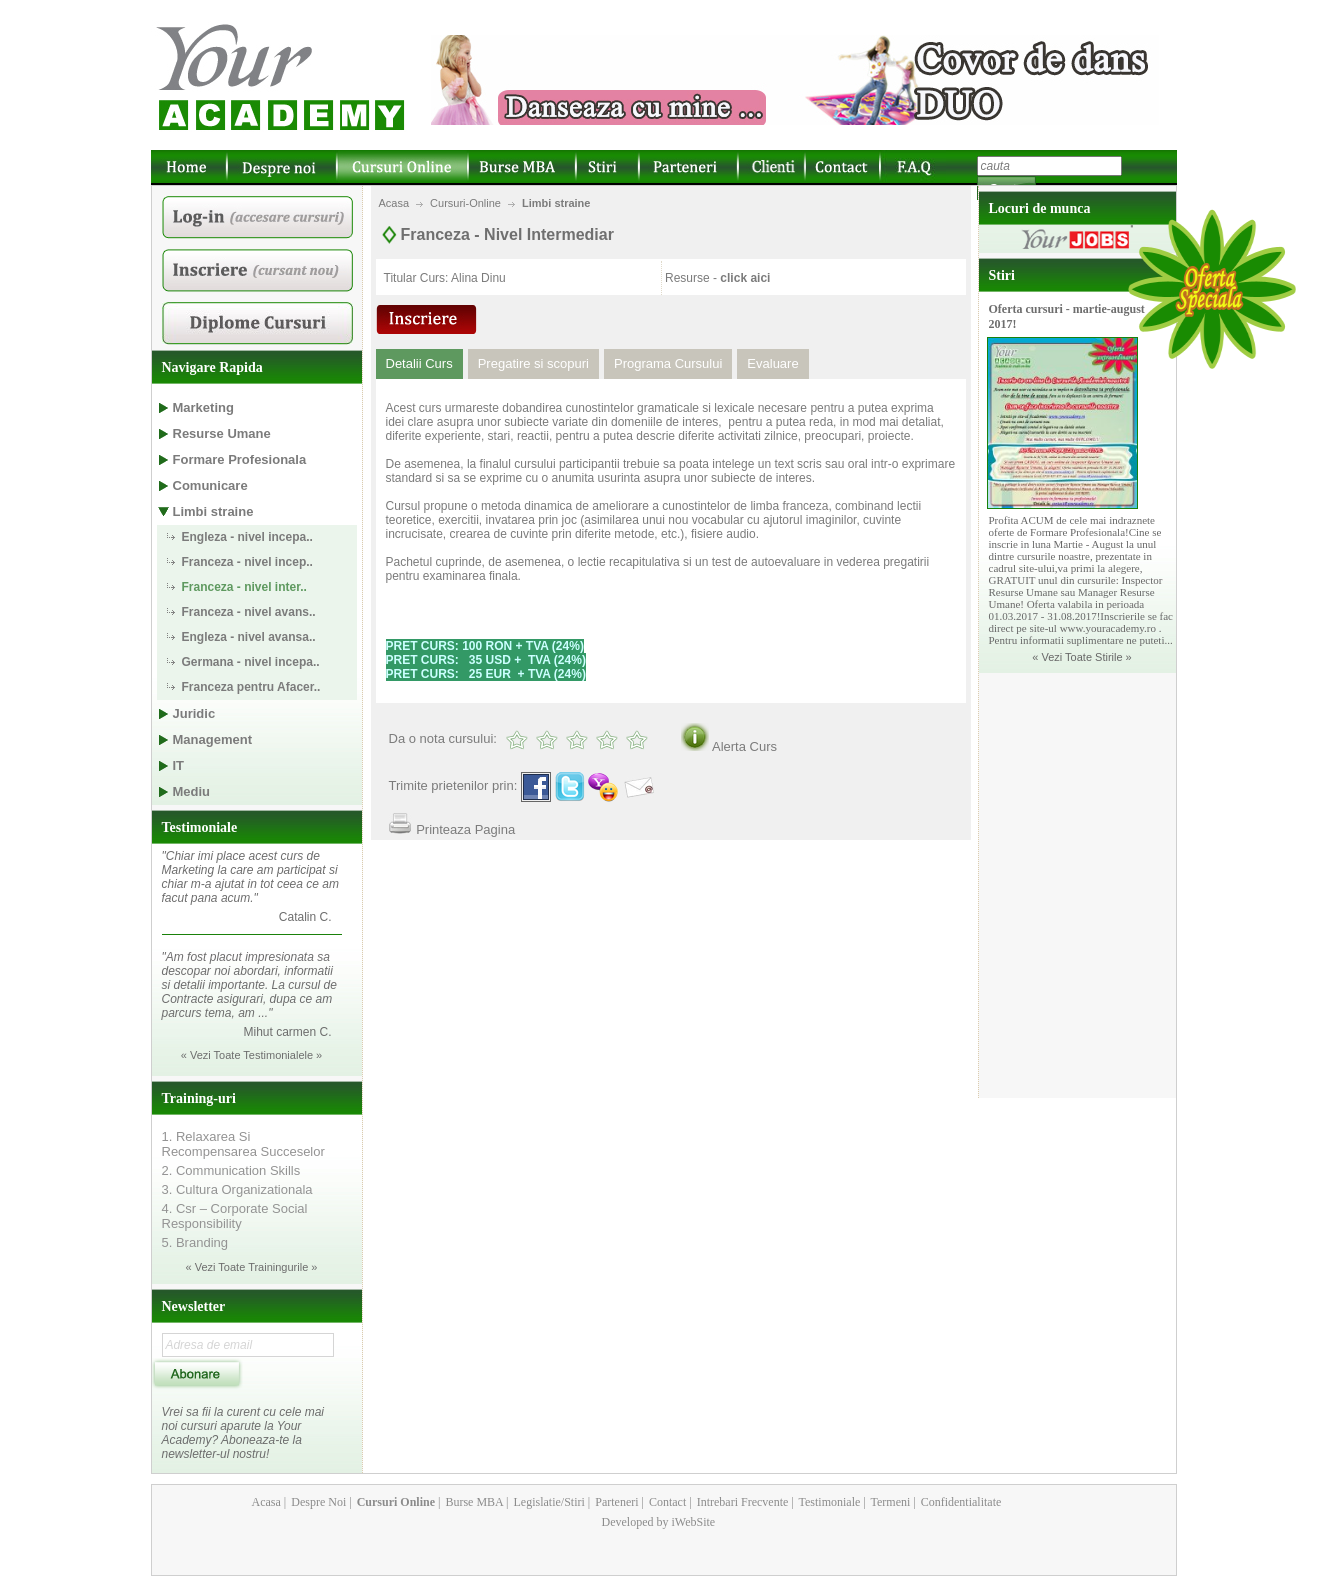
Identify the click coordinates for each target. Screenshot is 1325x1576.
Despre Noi (317, 1502)
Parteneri (615, 1502)
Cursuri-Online (465, 203)
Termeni (889, 1502)
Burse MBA (472, 1502)
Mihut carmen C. (287, 1032)
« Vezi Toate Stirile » (1081, 657)
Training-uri (199, 1098)
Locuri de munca (1040, 208)
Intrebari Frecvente (741, 1502)
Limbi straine (556, 203)
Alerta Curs (744, 746)
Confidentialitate (960, 1502)
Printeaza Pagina (465, 829)
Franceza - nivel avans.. (249, 612)
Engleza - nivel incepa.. (247, 537)
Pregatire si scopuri (533, 363)
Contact (666, 1502)
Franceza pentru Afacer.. (251, 687)
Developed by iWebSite (659, 1522)
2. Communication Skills (231, 1170)
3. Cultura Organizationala (237, 1189)
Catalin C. (305, 917)
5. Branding (195, 1242)
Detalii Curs (419, 363)
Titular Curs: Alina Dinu (445, 278)
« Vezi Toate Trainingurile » (252, 1267)
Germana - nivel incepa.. (251, 662)
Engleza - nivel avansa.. (249, 637)
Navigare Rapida (212, 367)
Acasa (394, 203)
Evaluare (772, 363)
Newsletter (194, 1306)
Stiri (1002, 275)
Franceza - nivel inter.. (244, 587)
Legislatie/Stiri (547, 1502)
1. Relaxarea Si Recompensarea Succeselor (243, 1144)
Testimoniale (200, 827)
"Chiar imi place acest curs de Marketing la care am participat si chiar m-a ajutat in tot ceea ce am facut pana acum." (250, 877)
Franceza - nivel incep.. (247, 562)
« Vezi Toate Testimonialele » (251, 1055)
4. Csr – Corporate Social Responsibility (235, 1216)
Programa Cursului (668, 363)
